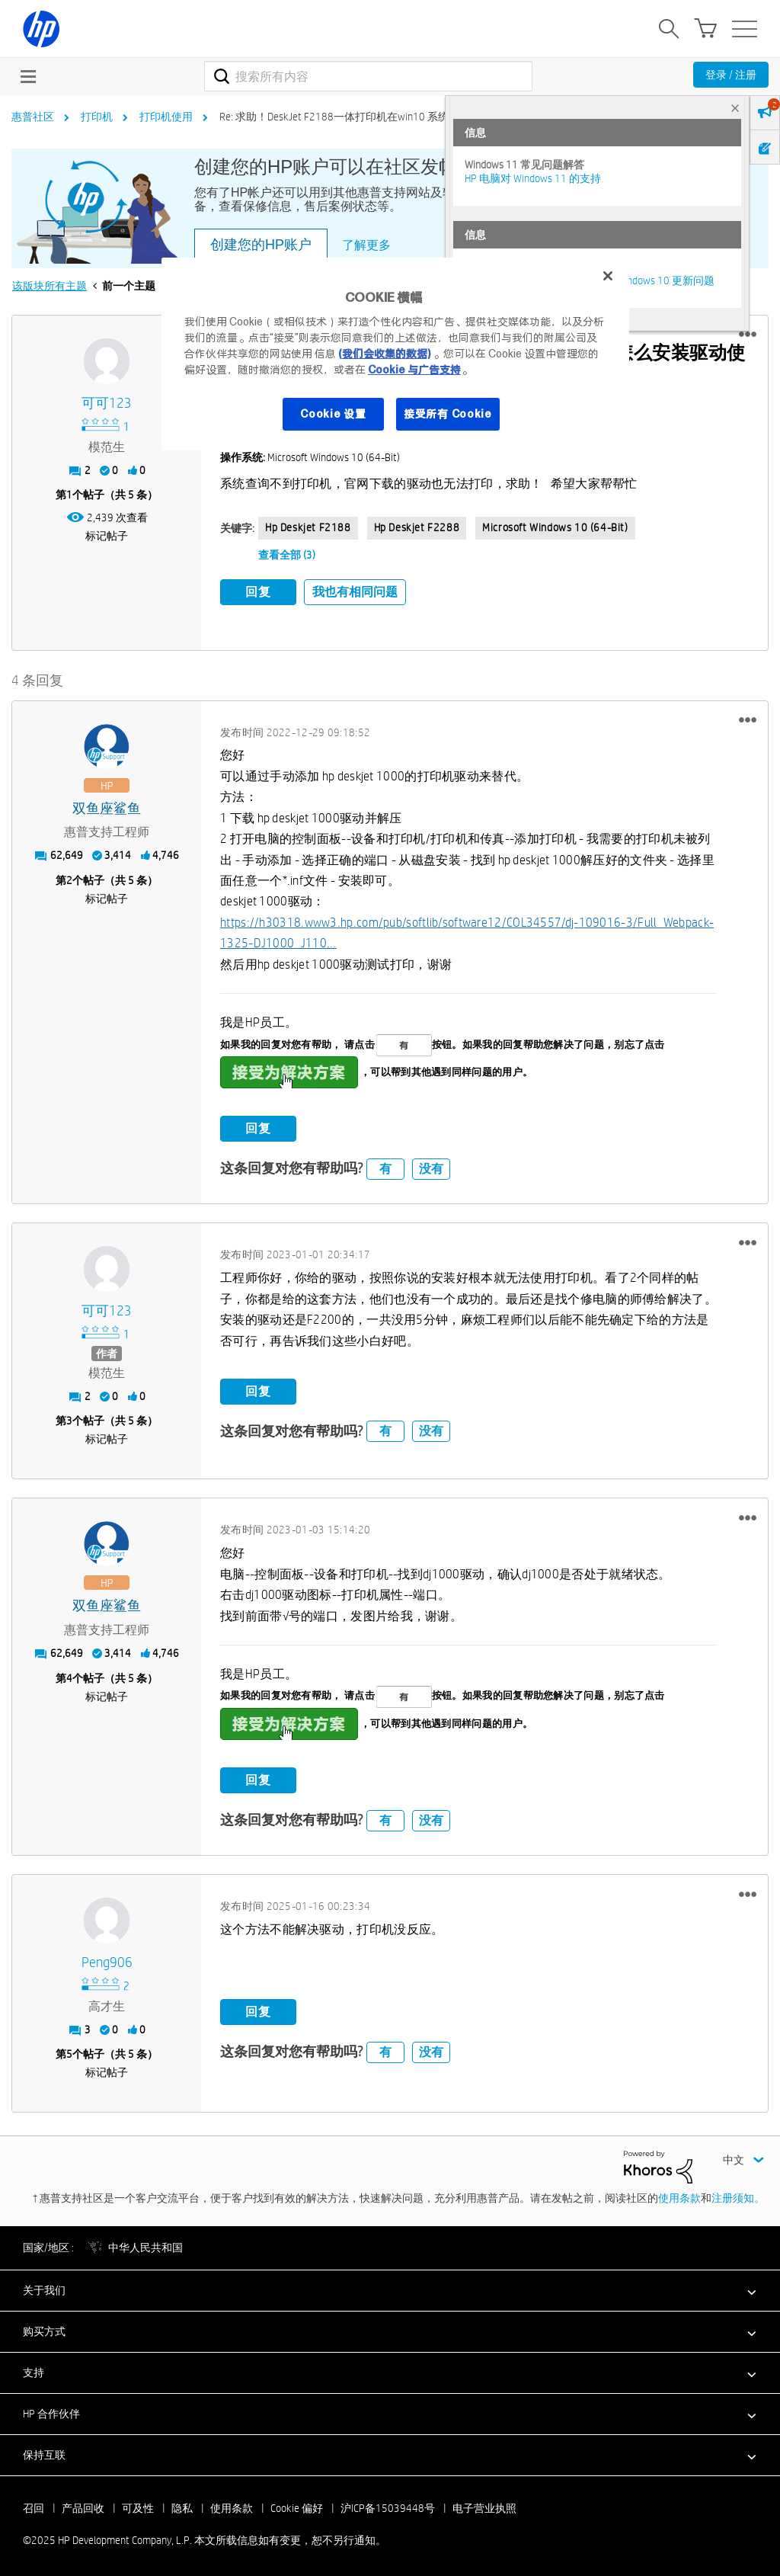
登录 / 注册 (730, 75)
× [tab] (735, 108)
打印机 (97, 116)
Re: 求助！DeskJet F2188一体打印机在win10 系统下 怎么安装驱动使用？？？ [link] (399, 116)
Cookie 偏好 (296, 2505)
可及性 (138, 2505)
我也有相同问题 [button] (355, 592)
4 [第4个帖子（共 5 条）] (69, 1675)
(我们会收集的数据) (384, 353)
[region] (395, 354)
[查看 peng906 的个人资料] (106, 1960)
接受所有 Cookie (448, 414)
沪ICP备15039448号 (387, 2505)
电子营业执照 (484, 2505)
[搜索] (368, 76)
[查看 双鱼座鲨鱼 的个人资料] (106, 806)
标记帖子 (106, 536)
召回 (33, 2505)
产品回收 (83, 2505)
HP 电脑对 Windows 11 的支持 (533, 178)
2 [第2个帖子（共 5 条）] (69, 877)
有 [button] (385, 1166)
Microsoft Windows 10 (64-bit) (555, 527)
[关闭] (608, 276)
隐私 (182, 2505)
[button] (747, 334)
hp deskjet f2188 (308, 527)
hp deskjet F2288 (417, 527)
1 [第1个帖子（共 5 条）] (69, 494)
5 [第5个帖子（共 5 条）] (69, 2052)
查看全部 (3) (286, 555)
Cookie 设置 (333, 414)
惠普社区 (32, 116)
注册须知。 (738, 2195)
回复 (258, 592)
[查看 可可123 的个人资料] (106, 403)
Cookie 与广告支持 (414, 369)
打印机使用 (166, 116)
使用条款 (679, 2195)
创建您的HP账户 (261, 244)
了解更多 (366, 245)
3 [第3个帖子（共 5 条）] (69, 1418)
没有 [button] (431, 1166)
